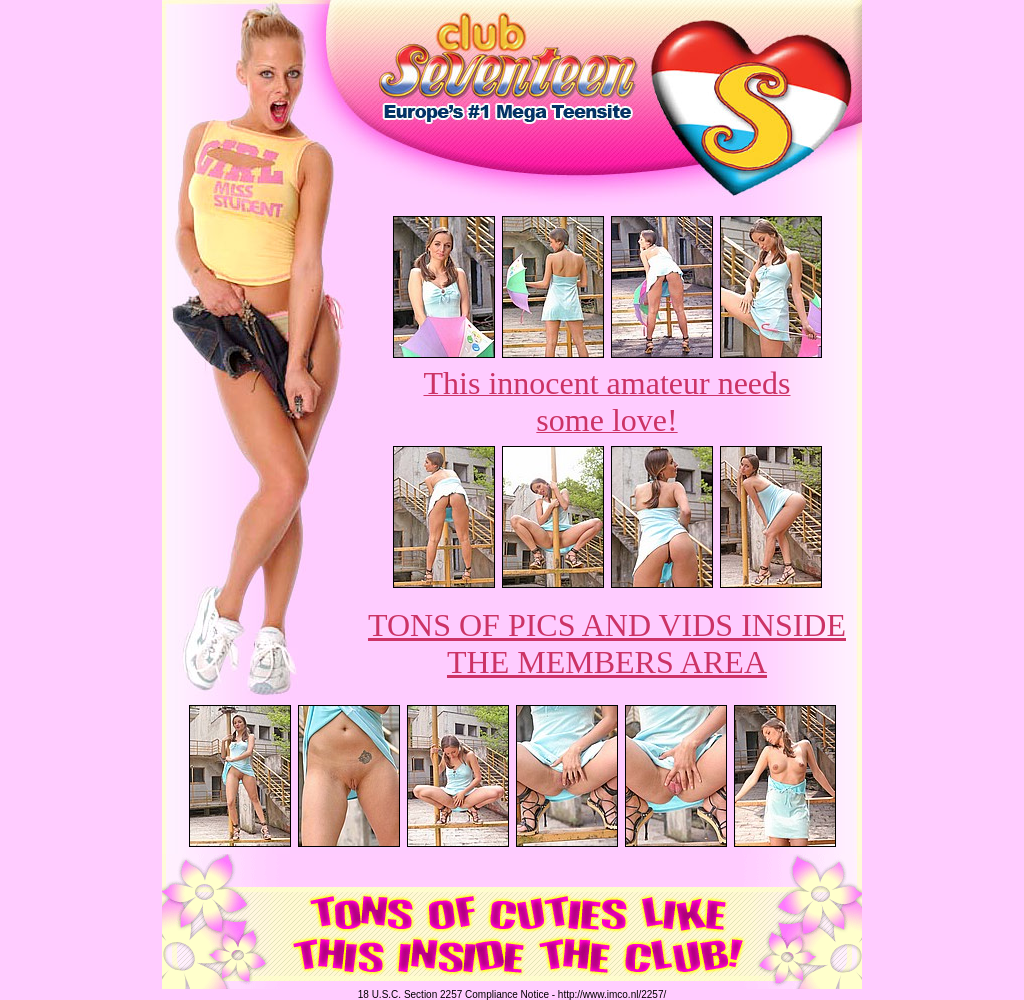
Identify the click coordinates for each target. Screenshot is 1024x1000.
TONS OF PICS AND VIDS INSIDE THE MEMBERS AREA (607, 643)
